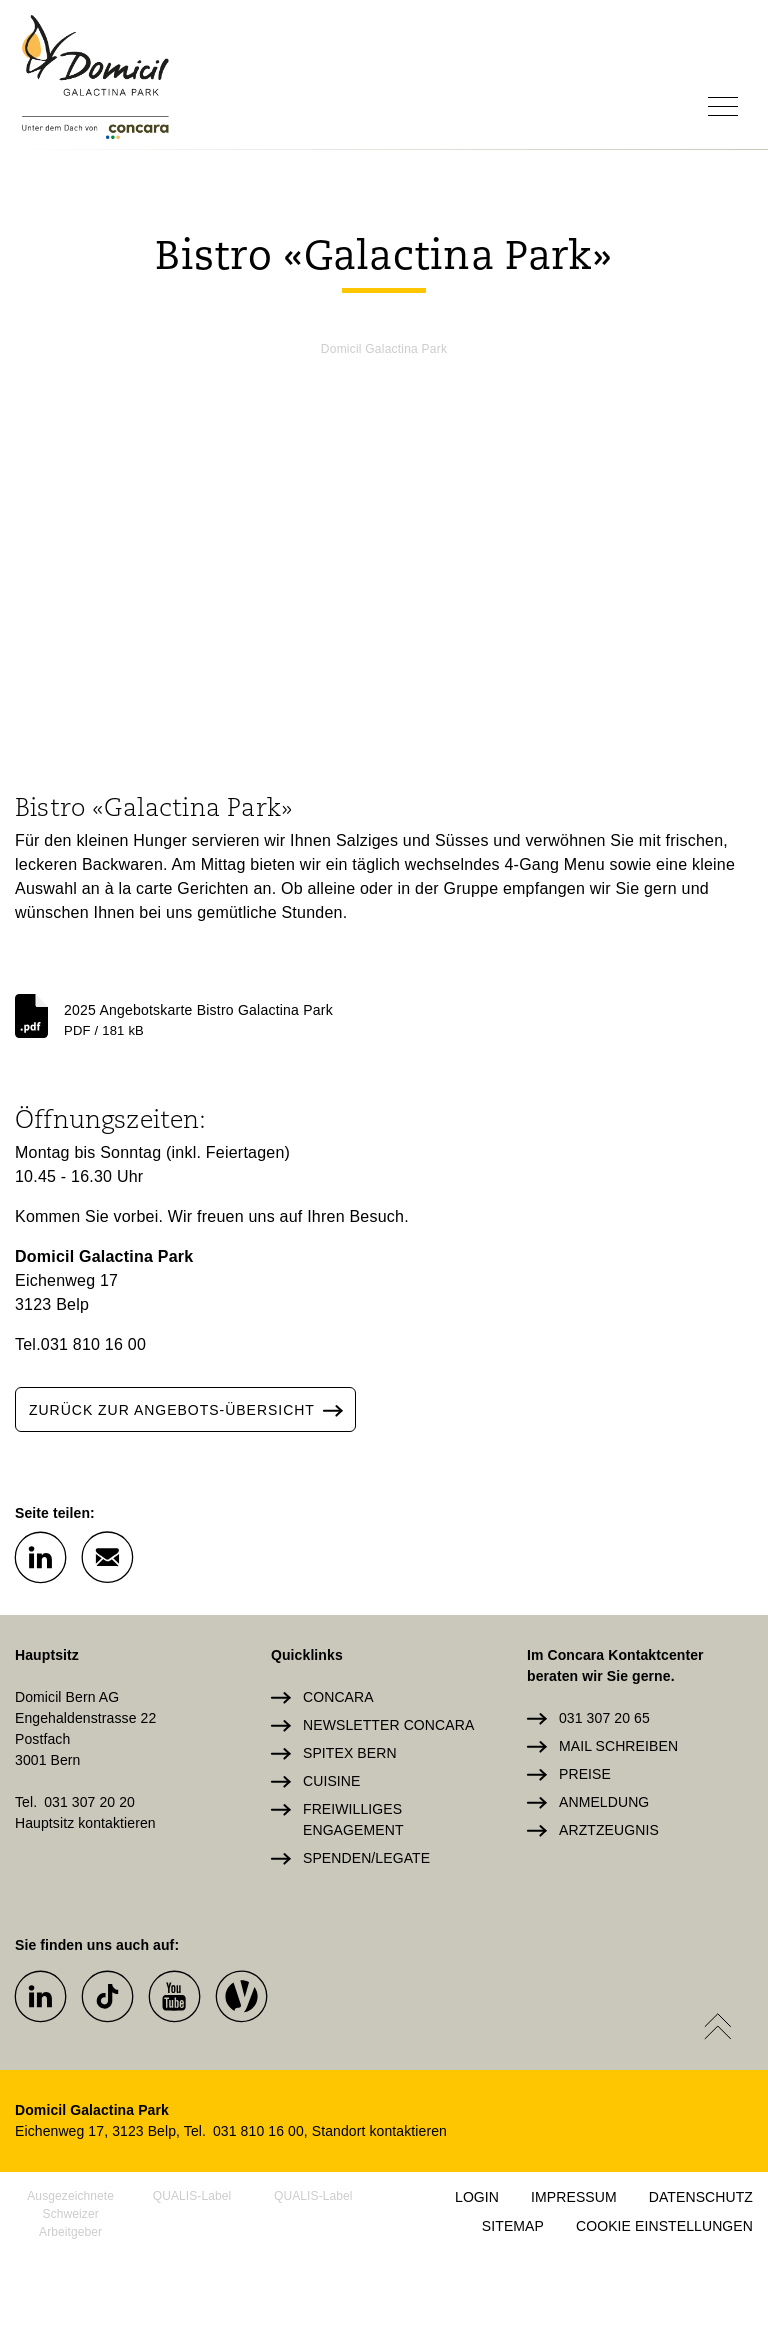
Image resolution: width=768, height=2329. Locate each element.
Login (477, 2197)
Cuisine (331, 1781)
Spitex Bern (350, 1753)
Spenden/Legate (366, 1858)
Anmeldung (604, 1802)
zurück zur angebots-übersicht (192, 1409)
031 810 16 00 (93, 1344)
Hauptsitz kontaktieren (85, 1823)
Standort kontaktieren (379, 2131)
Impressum (574, 2197)
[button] (40, 1556)
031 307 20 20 (89, 1802)
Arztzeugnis (609, 1830)
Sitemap (513, 2226)
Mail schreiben (618, 1746)
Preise (585, 1774)
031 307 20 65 (604, 1718)
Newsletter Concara (388, 1725)
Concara (338, 1697)
